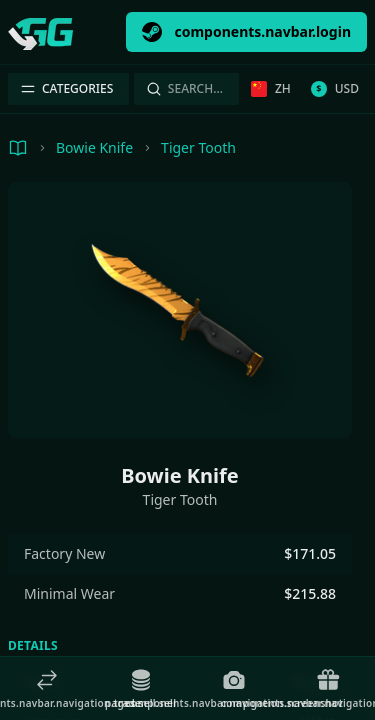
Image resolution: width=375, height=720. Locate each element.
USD (335, 88)
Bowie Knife (94, 147)
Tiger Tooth (198, 147)
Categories (66, 88)
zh (271, 88)
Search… (184, 88)
